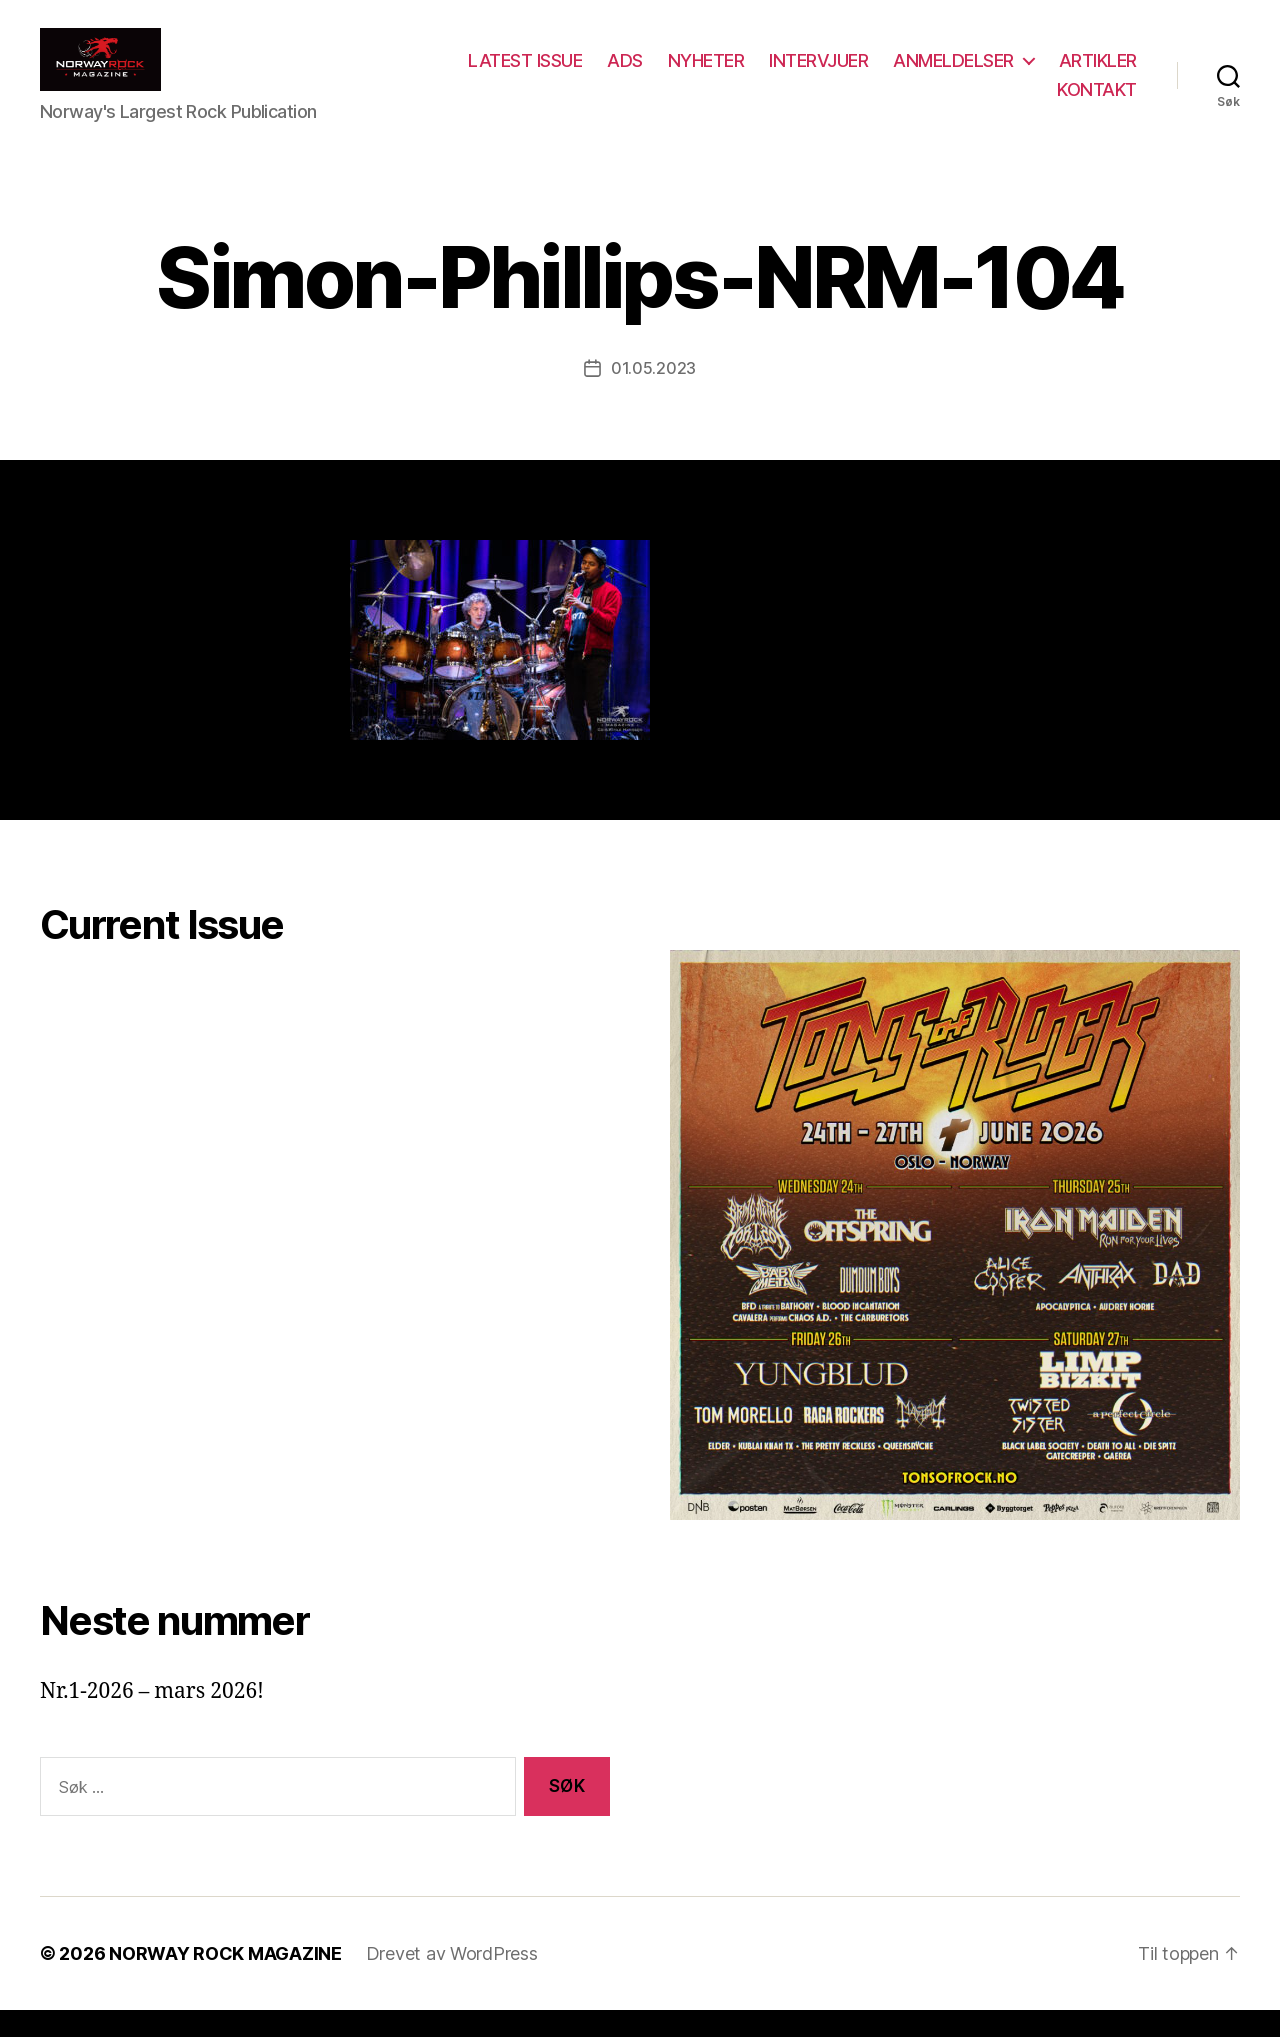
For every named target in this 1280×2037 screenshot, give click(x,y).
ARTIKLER (993, 102)
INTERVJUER (921, 73)
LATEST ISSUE (628, 73)
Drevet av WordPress (452, 1980)
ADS (728, 73)
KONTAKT (1097, 102)
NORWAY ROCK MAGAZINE (225, 1980)
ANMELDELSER (1056, 73)
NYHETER (809, 73)
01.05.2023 (653, 395)
